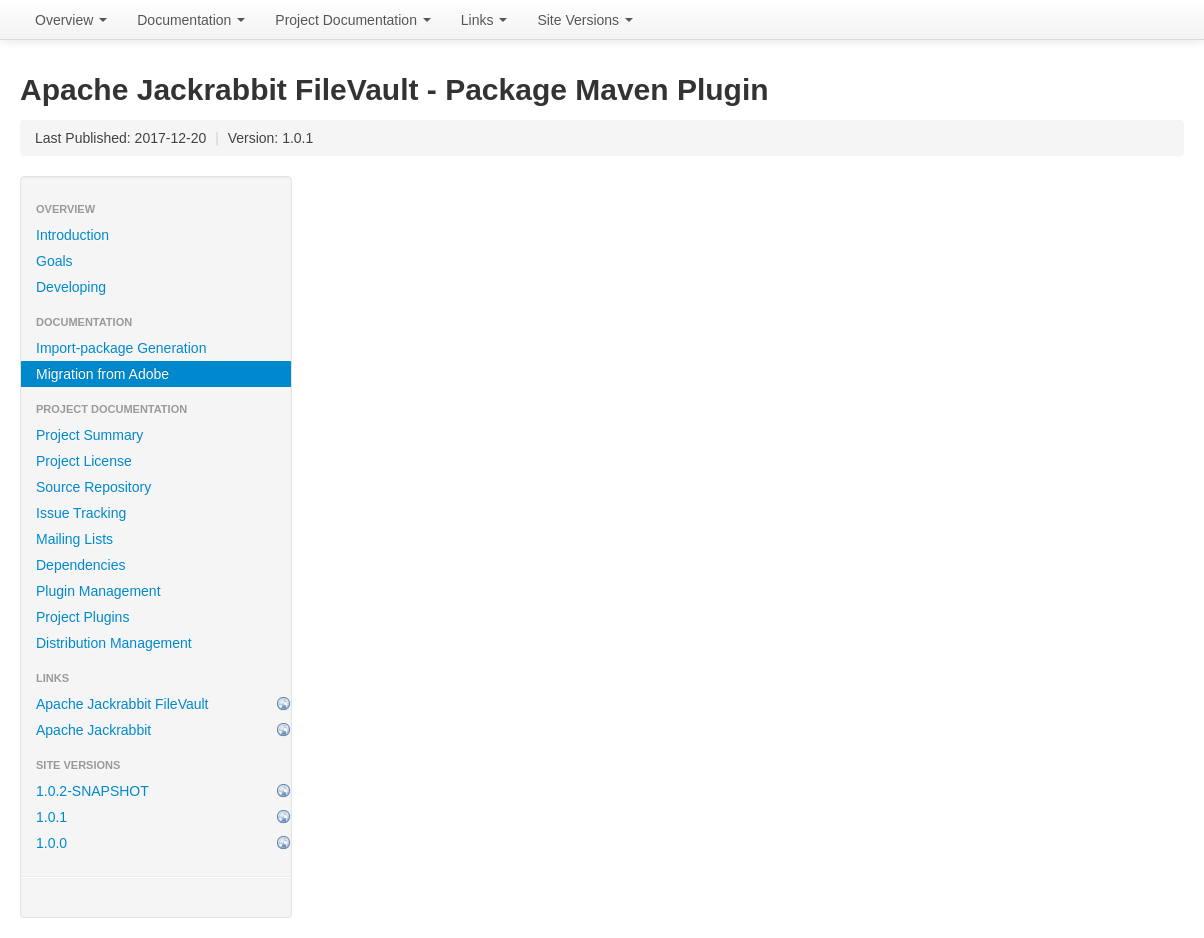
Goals (54, 261)
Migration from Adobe (102, 374)
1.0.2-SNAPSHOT (92, 791)
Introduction (72, 235)
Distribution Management (114, 643)
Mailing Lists (74, 539)
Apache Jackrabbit (93, 730)
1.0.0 (51, 843)
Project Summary (89, 435)
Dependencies (81, 565)
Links (484, 20)
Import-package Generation (121, 348)
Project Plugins (82, 617)
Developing (71, 287)
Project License (84, 461)
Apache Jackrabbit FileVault (122, 704)
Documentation (191, 20)
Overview (71, 20)
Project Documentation (353, 20)
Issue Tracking (81, 513)
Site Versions (585, 20)
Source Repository (93, 487)
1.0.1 (51, 817)
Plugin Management (98, 591)
